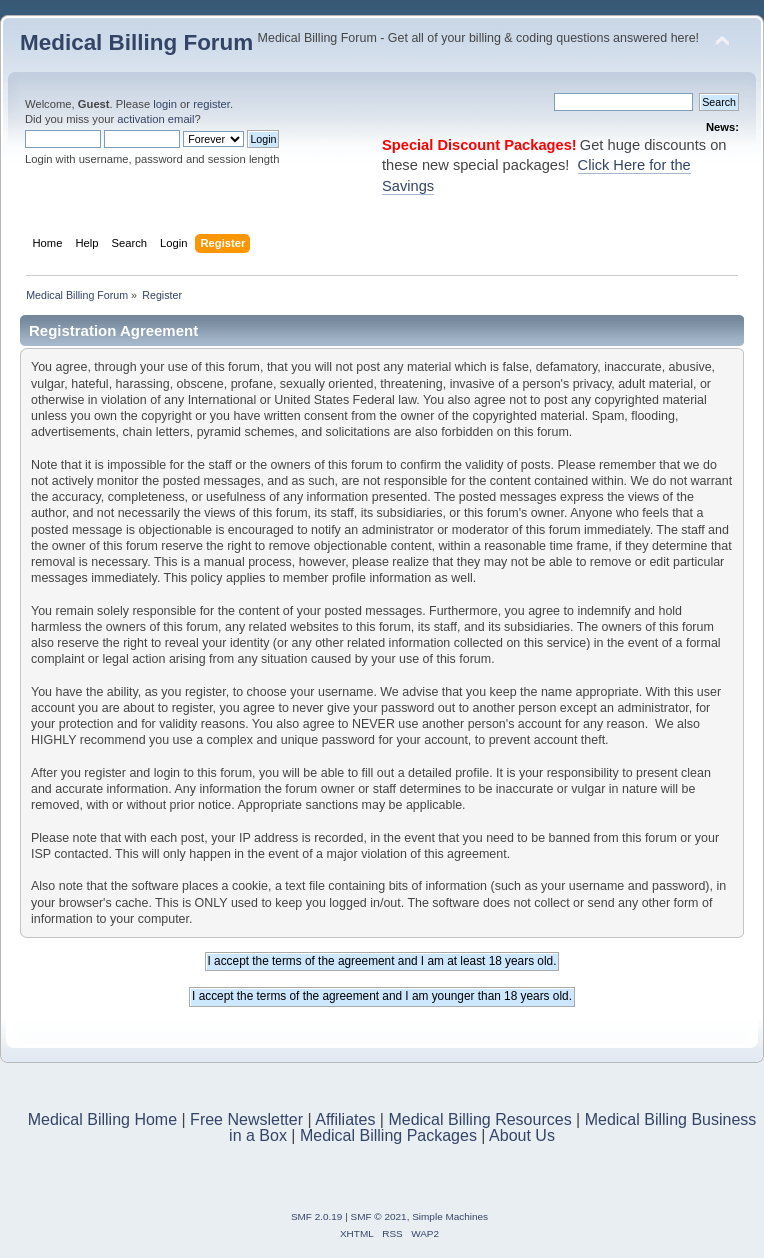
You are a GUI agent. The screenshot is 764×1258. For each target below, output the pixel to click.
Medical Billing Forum (136, 42)
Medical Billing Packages (388, 1135)
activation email (155, 119)
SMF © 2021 (379, 1216)
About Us (522, 1135)
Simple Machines (450, 1216)
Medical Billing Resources (479, 1119)
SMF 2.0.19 (317, 1216)
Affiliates (345, 1119)
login (165, 104)
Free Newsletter (246, 1119)
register (211, 104)
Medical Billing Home (102, 1119)
